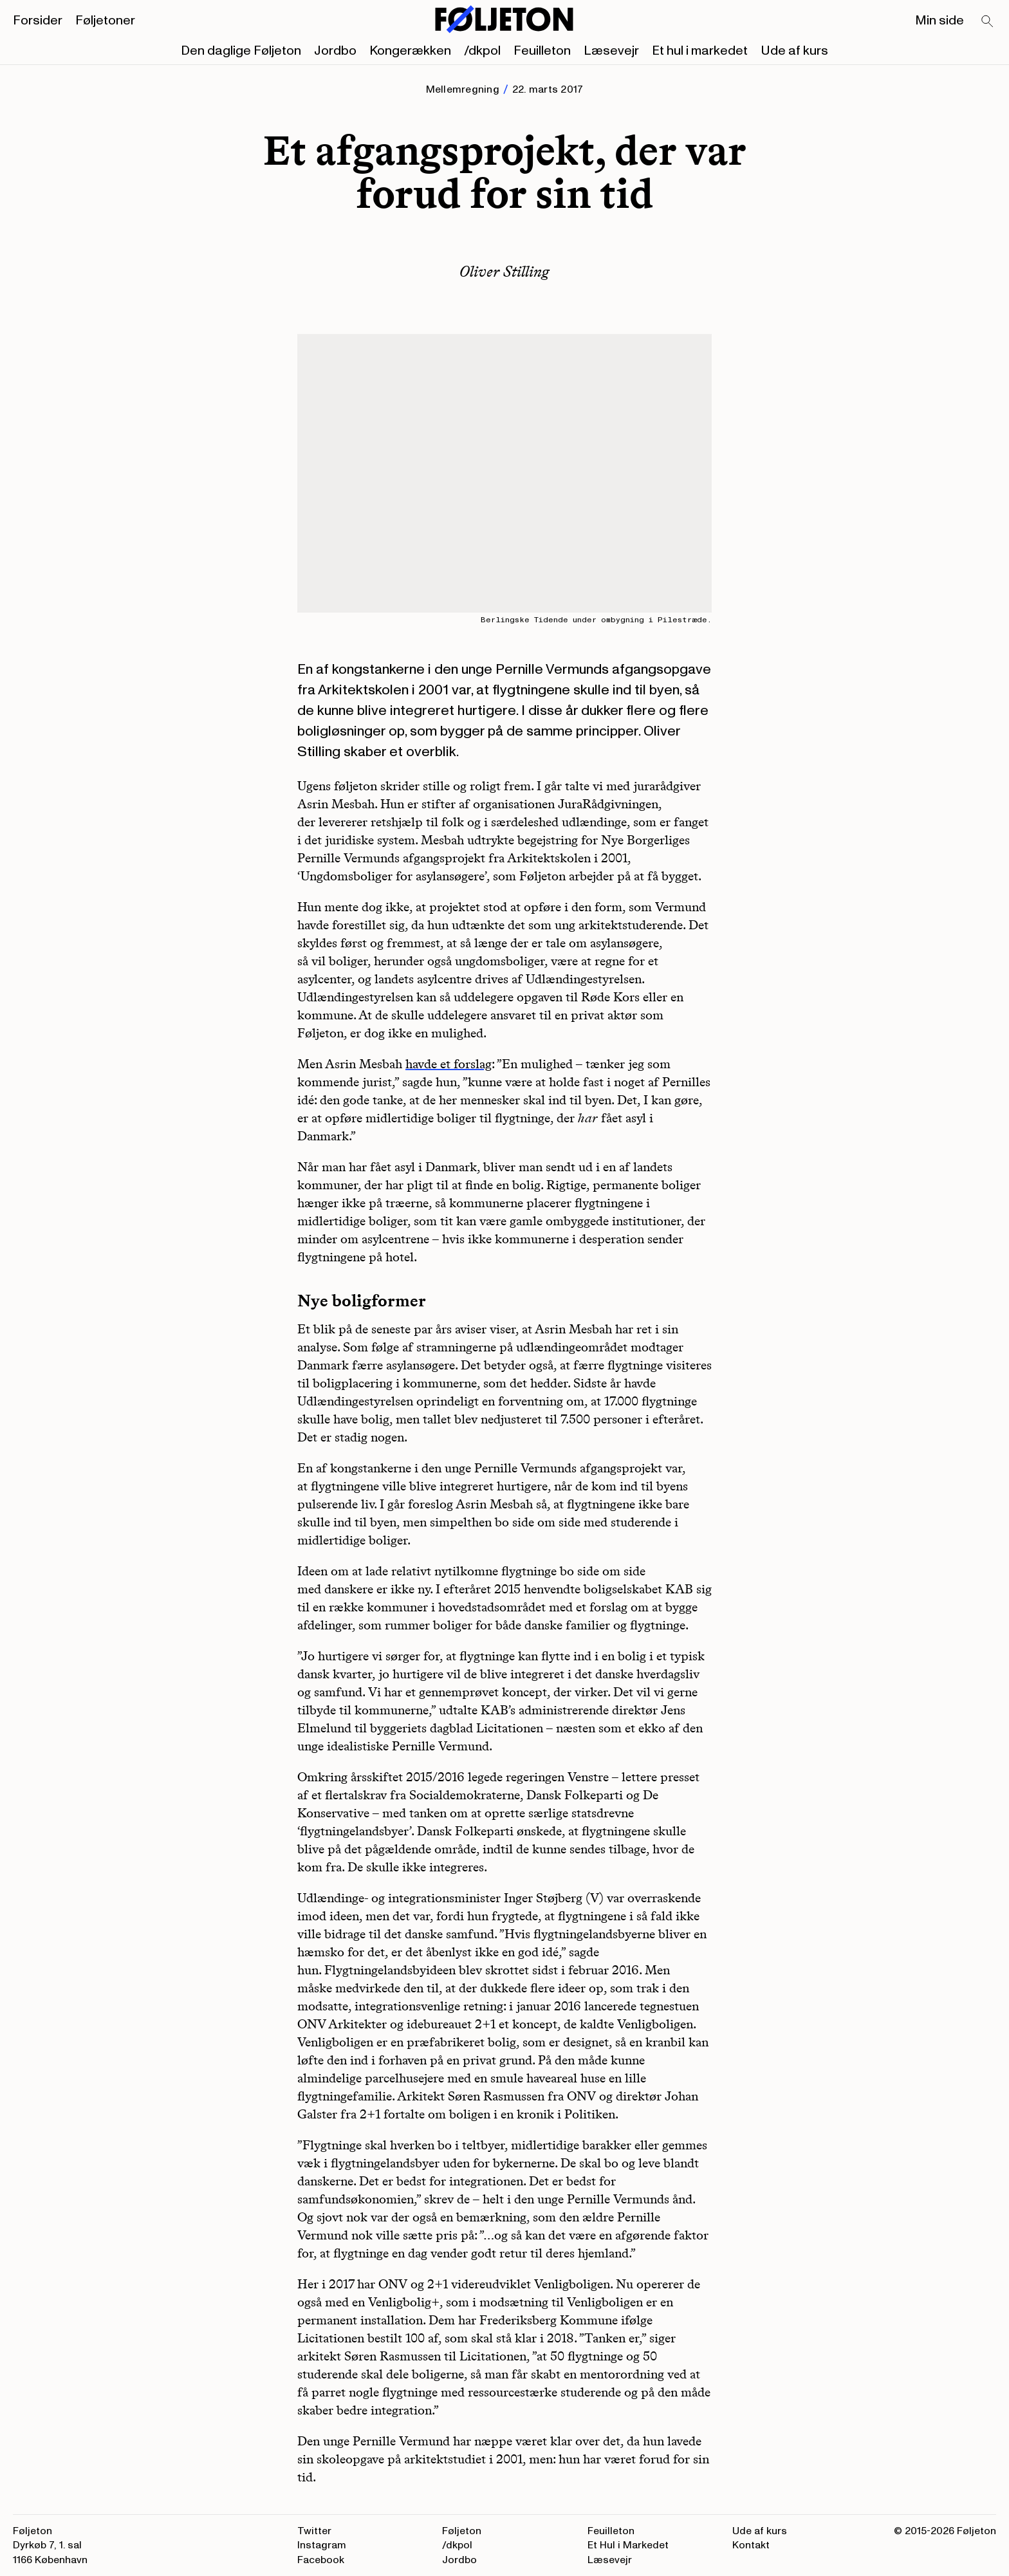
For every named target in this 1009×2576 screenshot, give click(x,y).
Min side (939, 21)
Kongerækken (410, 51)
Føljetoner (105, 21)
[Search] (987, 22)
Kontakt (751, 2545)
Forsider (37, 21)
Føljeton (461, 2531)
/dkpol (482, 51)
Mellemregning (462, 89)
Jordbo (335, 51)
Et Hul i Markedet (628, 2545)
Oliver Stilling (504, 271)
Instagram (321, 2545)
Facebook (320, 2560)
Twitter (314, 2531)
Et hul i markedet (700, 51)
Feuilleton (542, 51)
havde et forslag (448, 1063)
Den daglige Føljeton (241, 51)
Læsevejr (611, 51)
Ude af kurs (794, 51)
